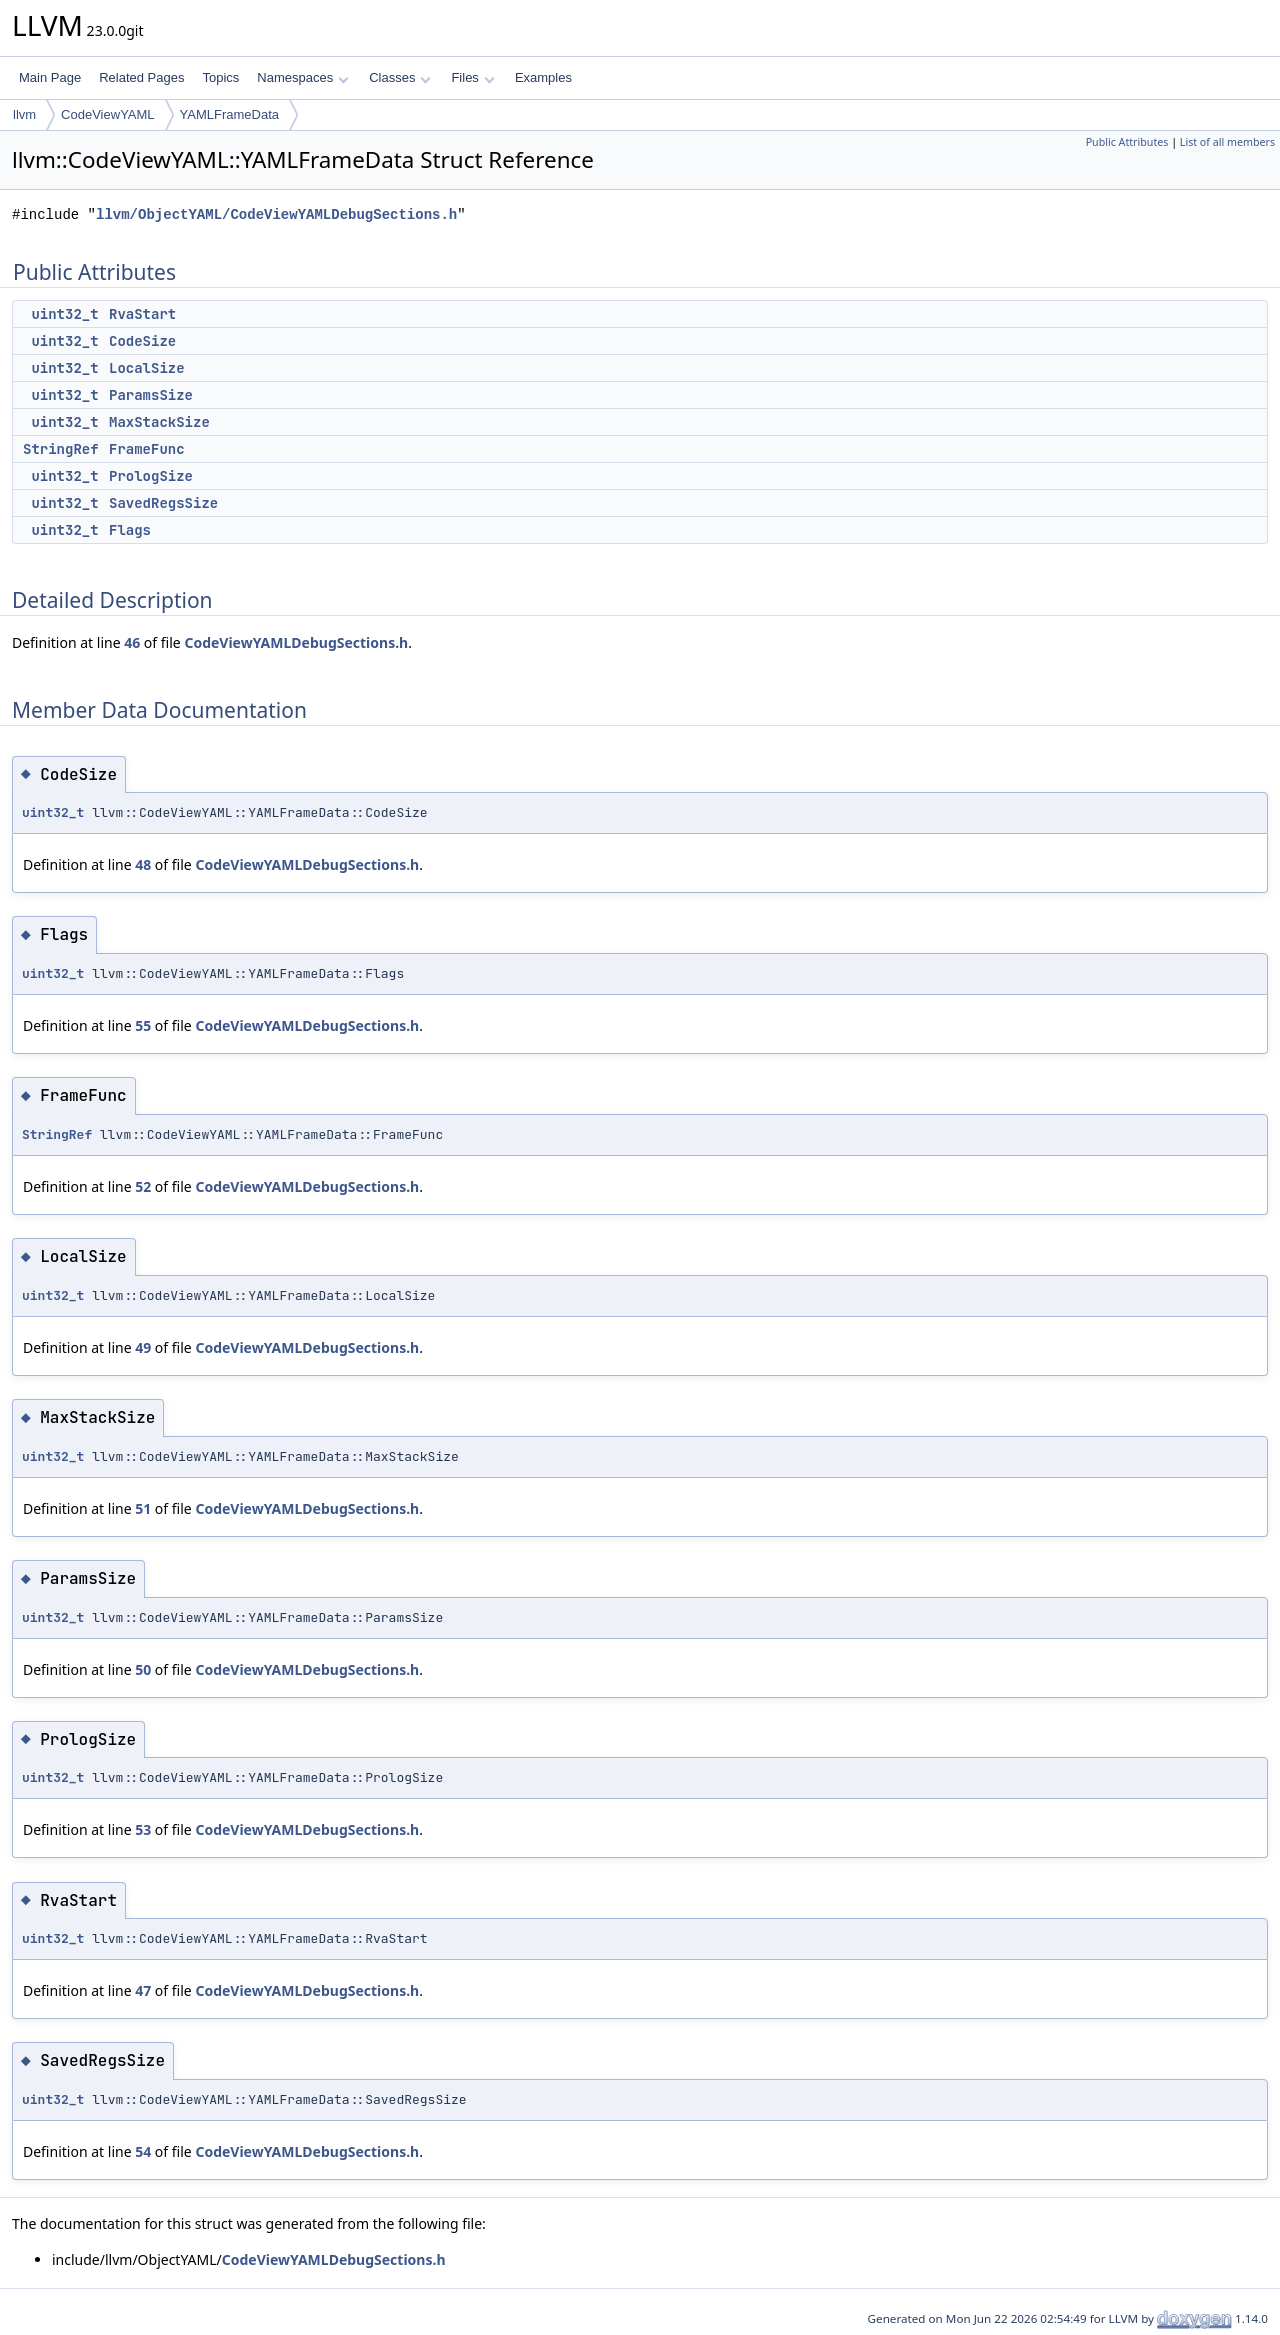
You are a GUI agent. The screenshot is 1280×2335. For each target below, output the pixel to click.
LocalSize (147, 368)
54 (143, 2151)
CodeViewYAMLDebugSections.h (296, 642)
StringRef (61, 449)
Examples (543, 77)
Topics (220, 77)
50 (143, 1669)
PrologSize (151, 476)
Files (472, 77)
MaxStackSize (159, 422)
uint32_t (64, 314)
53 (143, 1829)
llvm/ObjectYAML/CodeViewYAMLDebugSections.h (276, 214)
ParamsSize (151, 395)
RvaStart (142, 314)
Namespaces (302, 77)
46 (132, 642)
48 (143, 864)
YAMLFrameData (229, 114)
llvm (24, 114)
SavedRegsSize (163, 503)
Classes (400, 77)
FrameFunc (147, 449)
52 (143, 1186)
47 (143, 1990)
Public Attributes (1127, 142)
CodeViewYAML (107, 114)
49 (143, 1347)
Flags (130, 530)
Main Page (50, 77)
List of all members (1227, 142)
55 (143, 1025)
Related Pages (141, 77)
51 (143, 1508)
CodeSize (142, 341)
